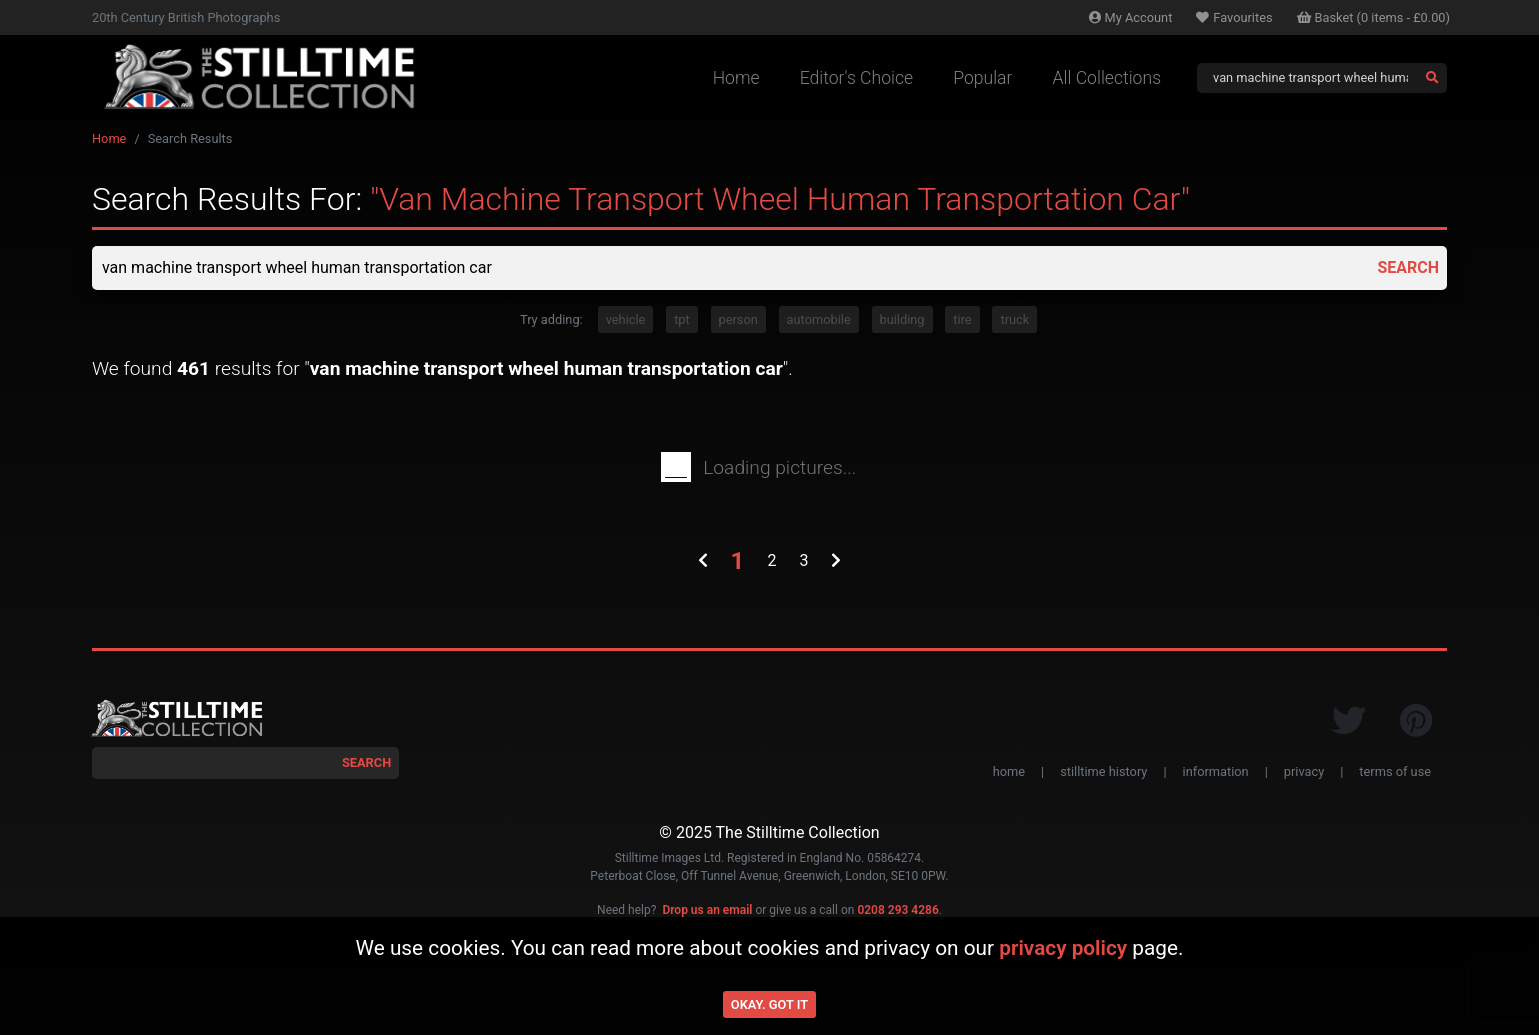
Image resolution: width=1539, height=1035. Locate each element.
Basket (1374, 17)
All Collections (1106, 78)
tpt (682, 319)
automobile (819, 319)
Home (736, 78)
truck (1014, 319)
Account (1131, 17)
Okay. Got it (769, 1004)
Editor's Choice (857, 78)
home (1009, 771)
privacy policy (1063, 948)
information (1216, 771)
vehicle (626, 319)
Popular (982, 78)
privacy (1304, 771)
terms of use (1395, 771)
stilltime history (1103, 771)
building (902, 319)
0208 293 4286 (897, 910)
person (738, 319)
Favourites (1234, 17)
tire (962, 319)
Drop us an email (707, 910)
